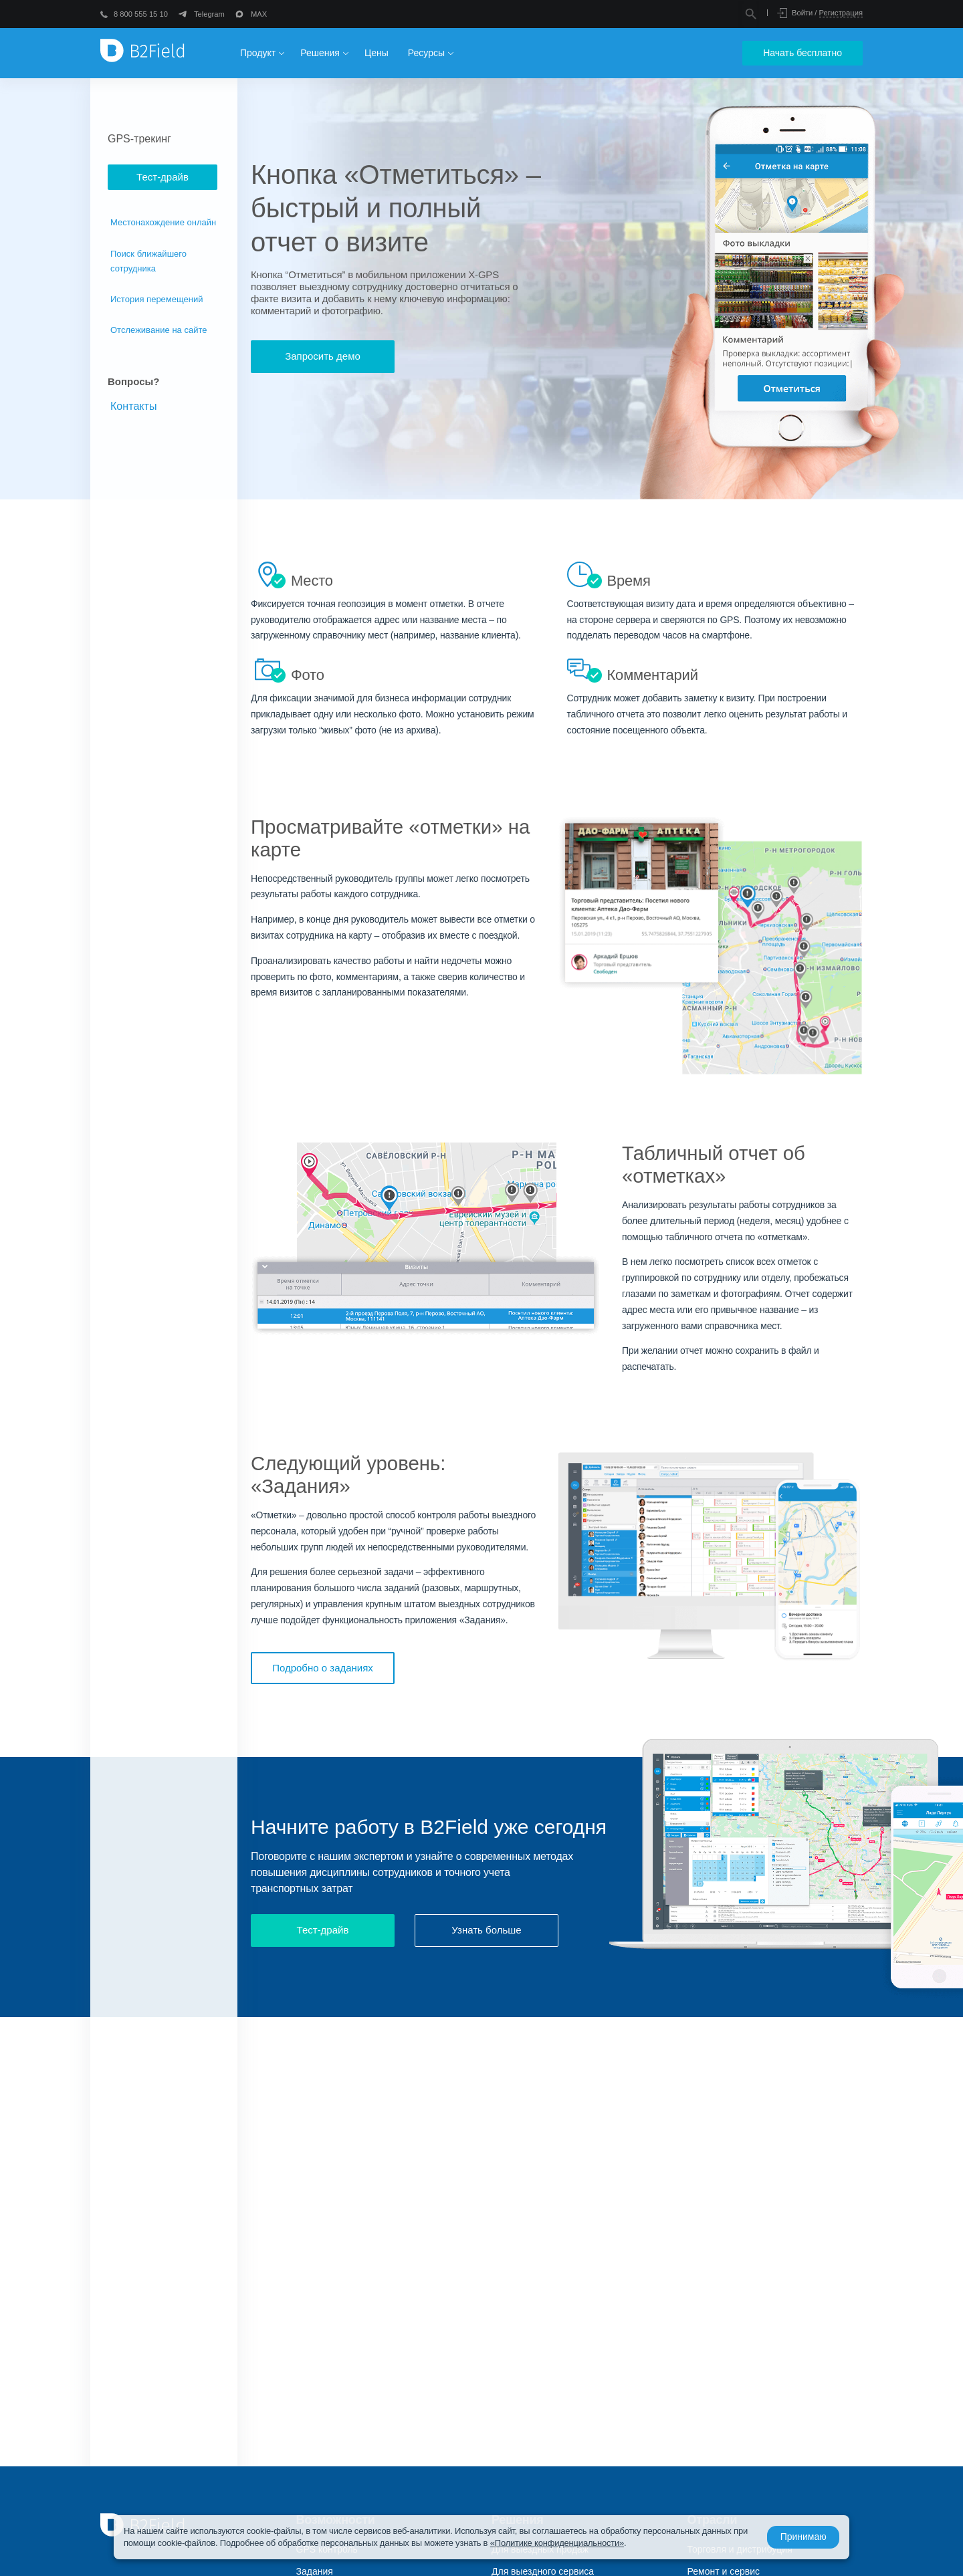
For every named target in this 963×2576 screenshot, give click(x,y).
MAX (259, 14)
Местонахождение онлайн (163, 222)
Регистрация (841, 13)
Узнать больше (486, 1932)
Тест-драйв (162, 177)
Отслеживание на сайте (158, 330)
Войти (802, 13)
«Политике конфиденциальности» (573, 2543)
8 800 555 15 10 (141, 14)
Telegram (209, 14)
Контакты (133, 406)
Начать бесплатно (802, 52)
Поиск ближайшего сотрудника (148, 261)
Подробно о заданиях (322, 1668)
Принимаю (800, 2537)
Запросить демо (322, 356)
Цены (376, 52)
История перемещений (156, 299)
